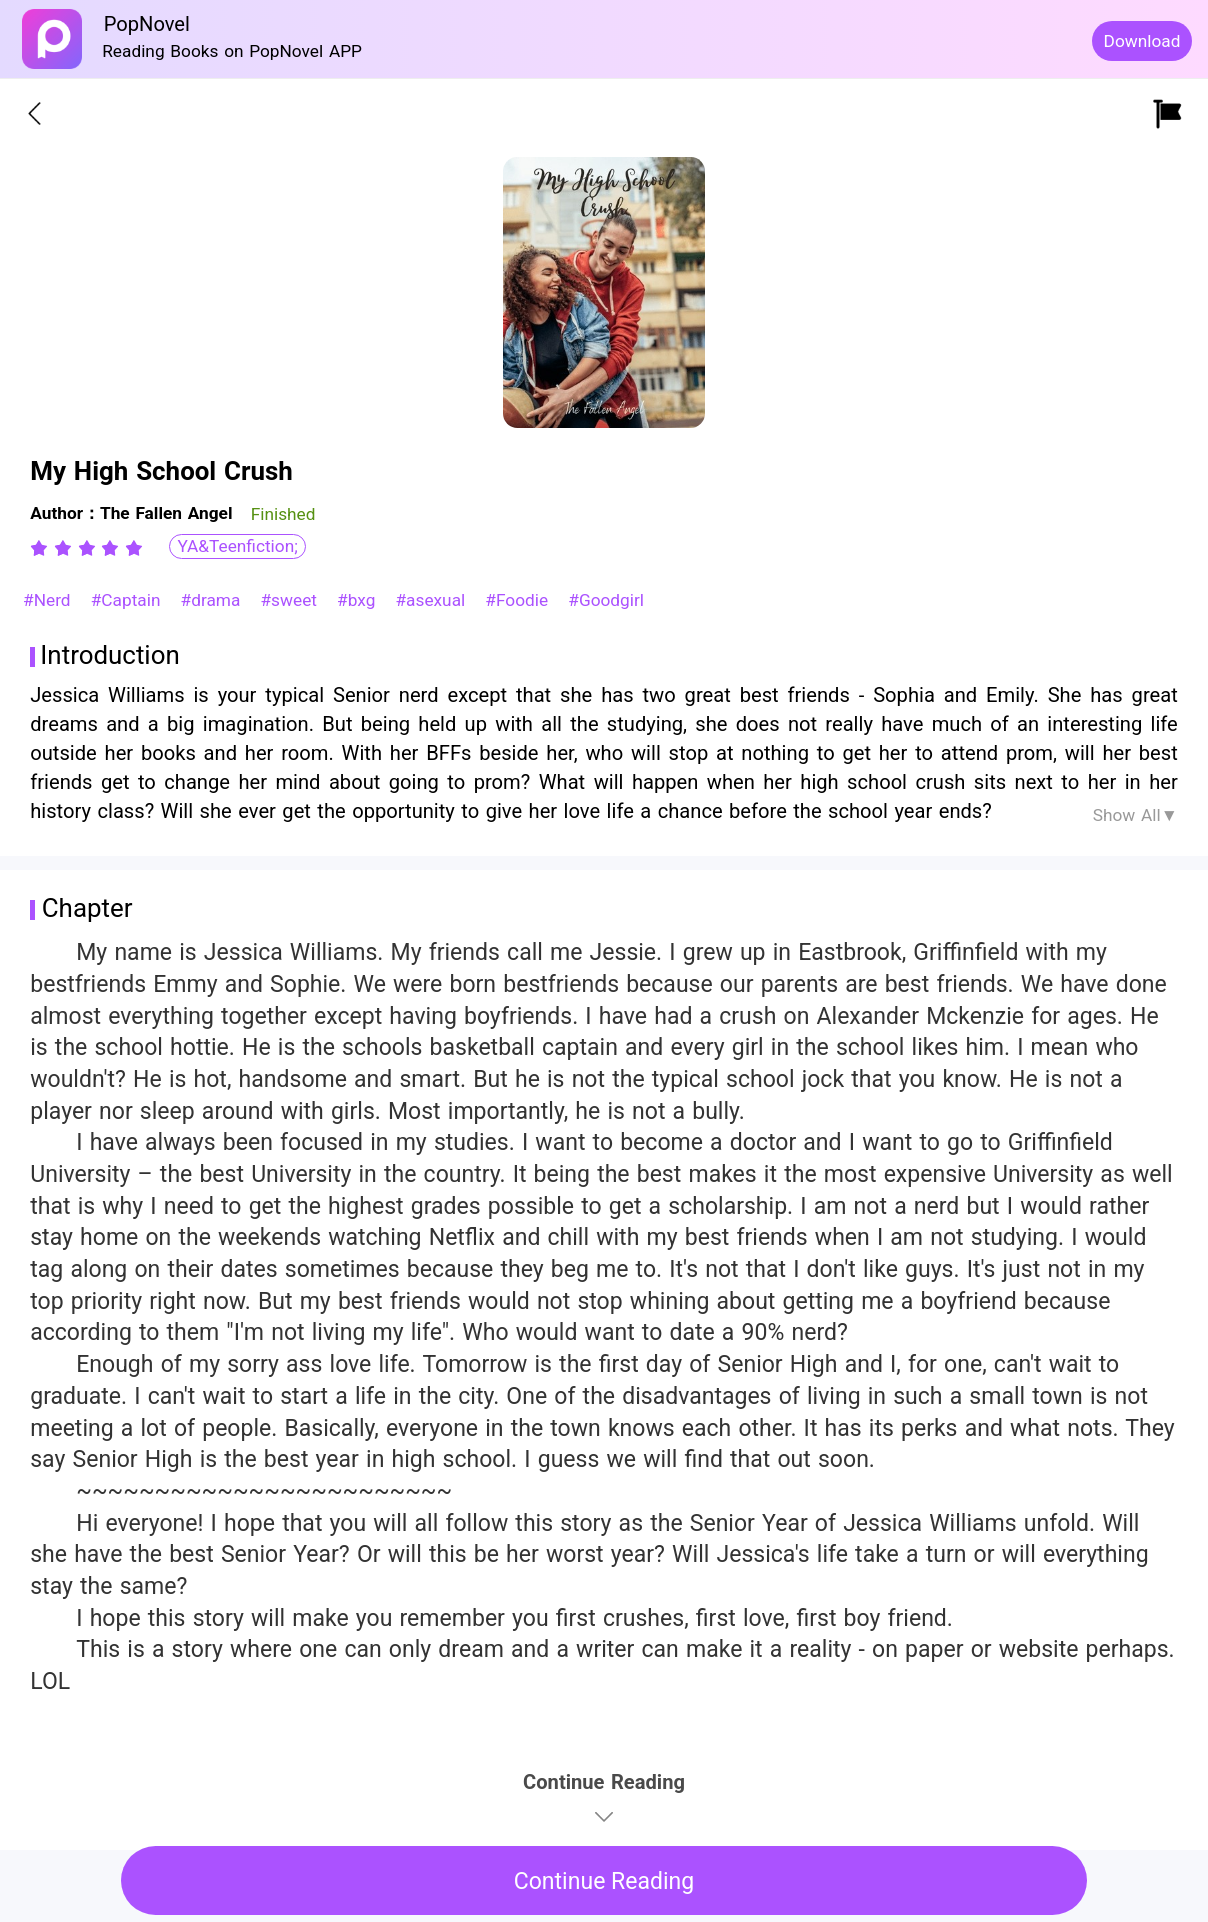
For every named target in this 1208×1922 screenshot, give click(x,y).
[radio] (42, 548)
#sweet (291, 600)
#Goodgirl (606, 600)
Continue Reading (604, 1881)
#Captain (128, 600)
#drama (214, 600)
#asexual (433, 600)
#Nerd (49, 600)
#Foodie (519, 600)
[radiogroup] (86, 548)
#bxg (359, 600)
